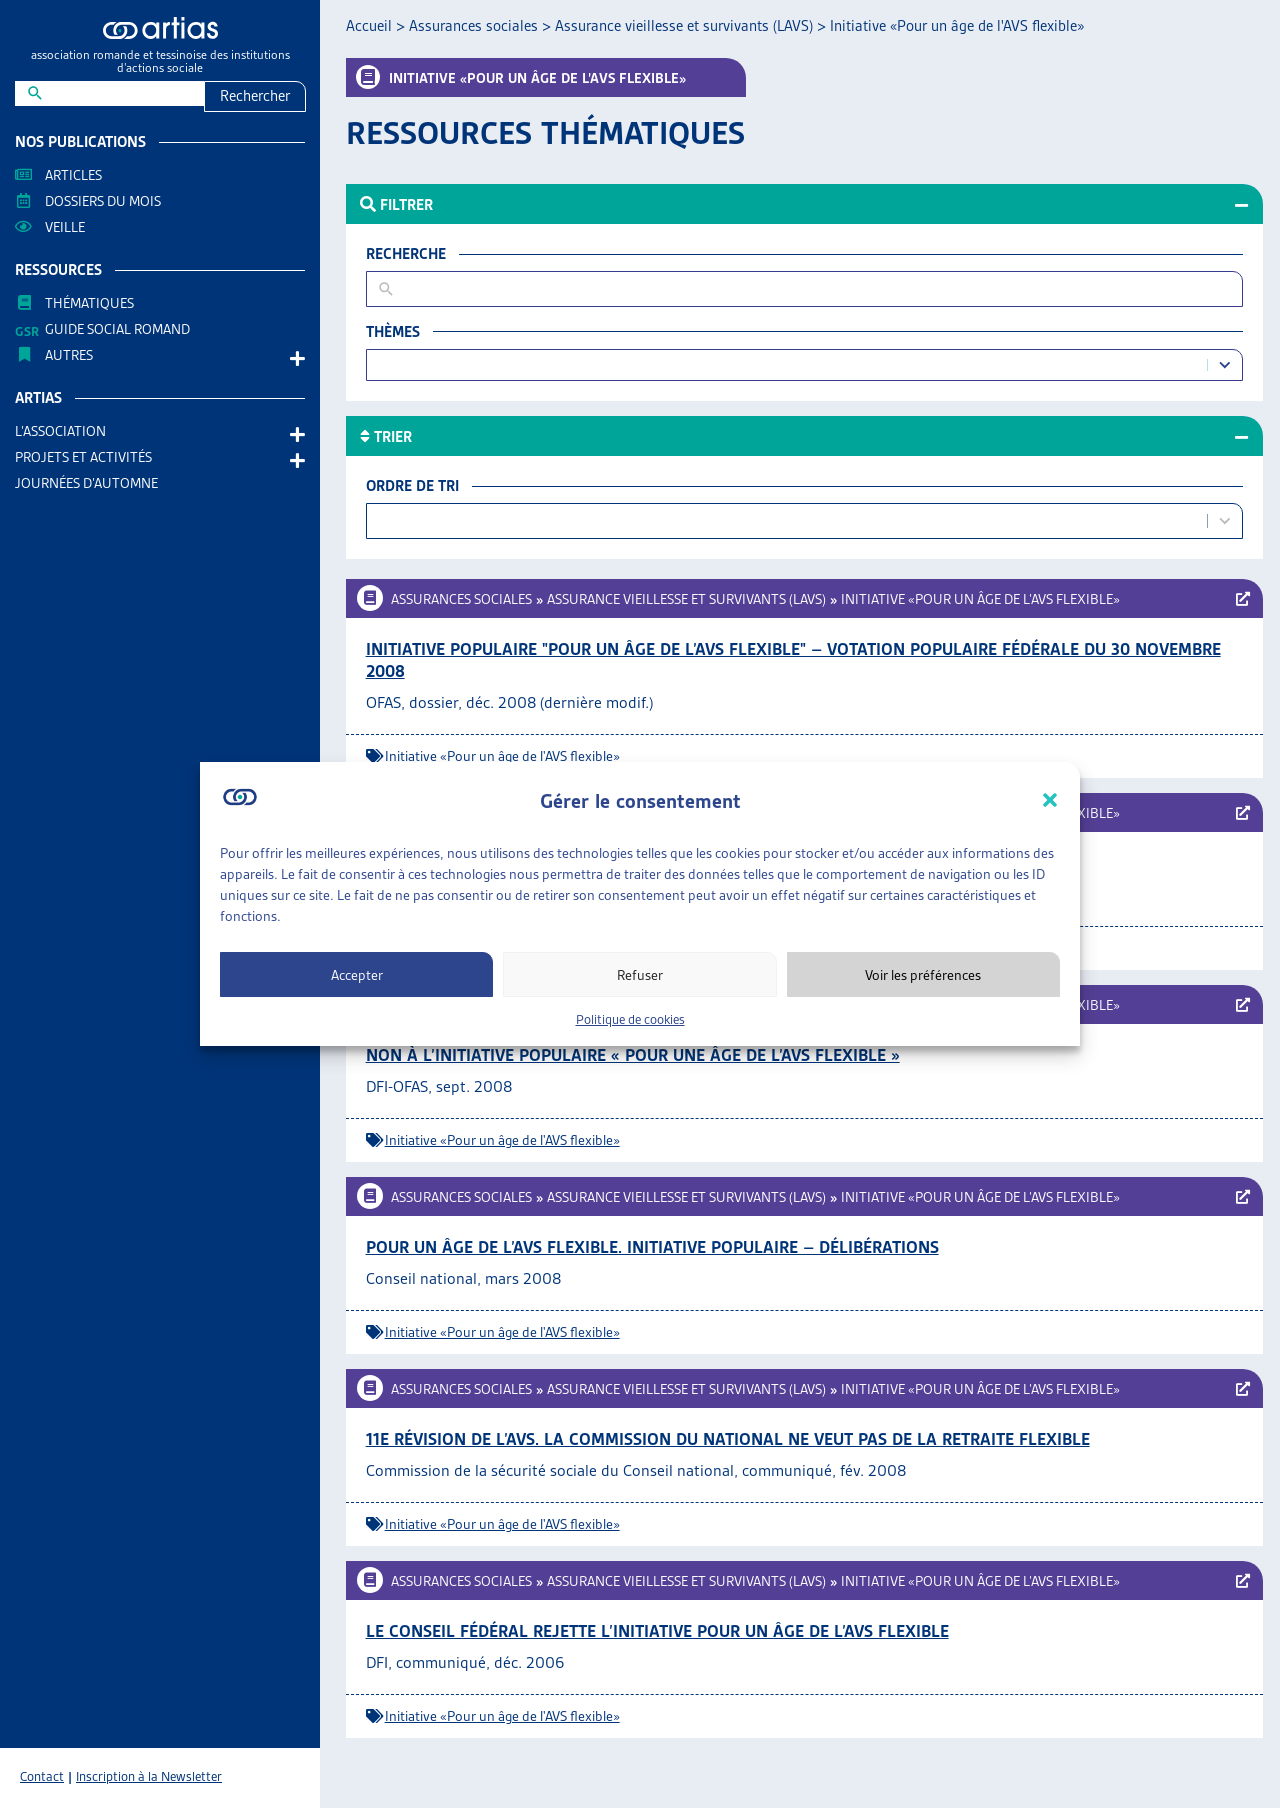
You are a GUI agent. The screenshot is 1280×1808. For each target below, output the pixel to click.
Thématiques (89, 303)
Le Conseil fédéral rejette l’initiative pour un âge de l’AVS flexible (657, 1631)
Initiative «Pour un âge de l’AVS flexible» (980, 599)
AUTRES (74, 355)
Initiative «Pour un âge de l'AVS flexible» (502, 756)
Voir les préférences (923, 975)
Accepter (357, 975)
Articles (73, 175)
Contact (42, 1776)
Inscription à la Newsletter (149, 1776)
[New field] (122, 93)
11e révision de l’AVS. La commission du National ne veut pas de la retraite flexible (728, 1439)
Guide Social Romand (117, 329)
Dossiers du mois (103, 201)
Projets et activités (88, 457)
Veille (65, 227)
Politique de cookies (630, 1019)
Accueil (369, 26)
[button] (1050, 800)
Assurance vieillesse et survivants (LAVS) (684, 26)
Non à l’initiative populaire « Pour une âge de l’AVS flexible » (633, 1055)
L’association (65, 431)
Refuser (640, 975)
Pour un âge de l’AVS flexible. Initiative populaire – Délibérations (652, 1247)
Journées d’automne (86, 483)
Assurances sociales (473, 26)
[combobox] (789, 365)
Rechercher (255, 96)
